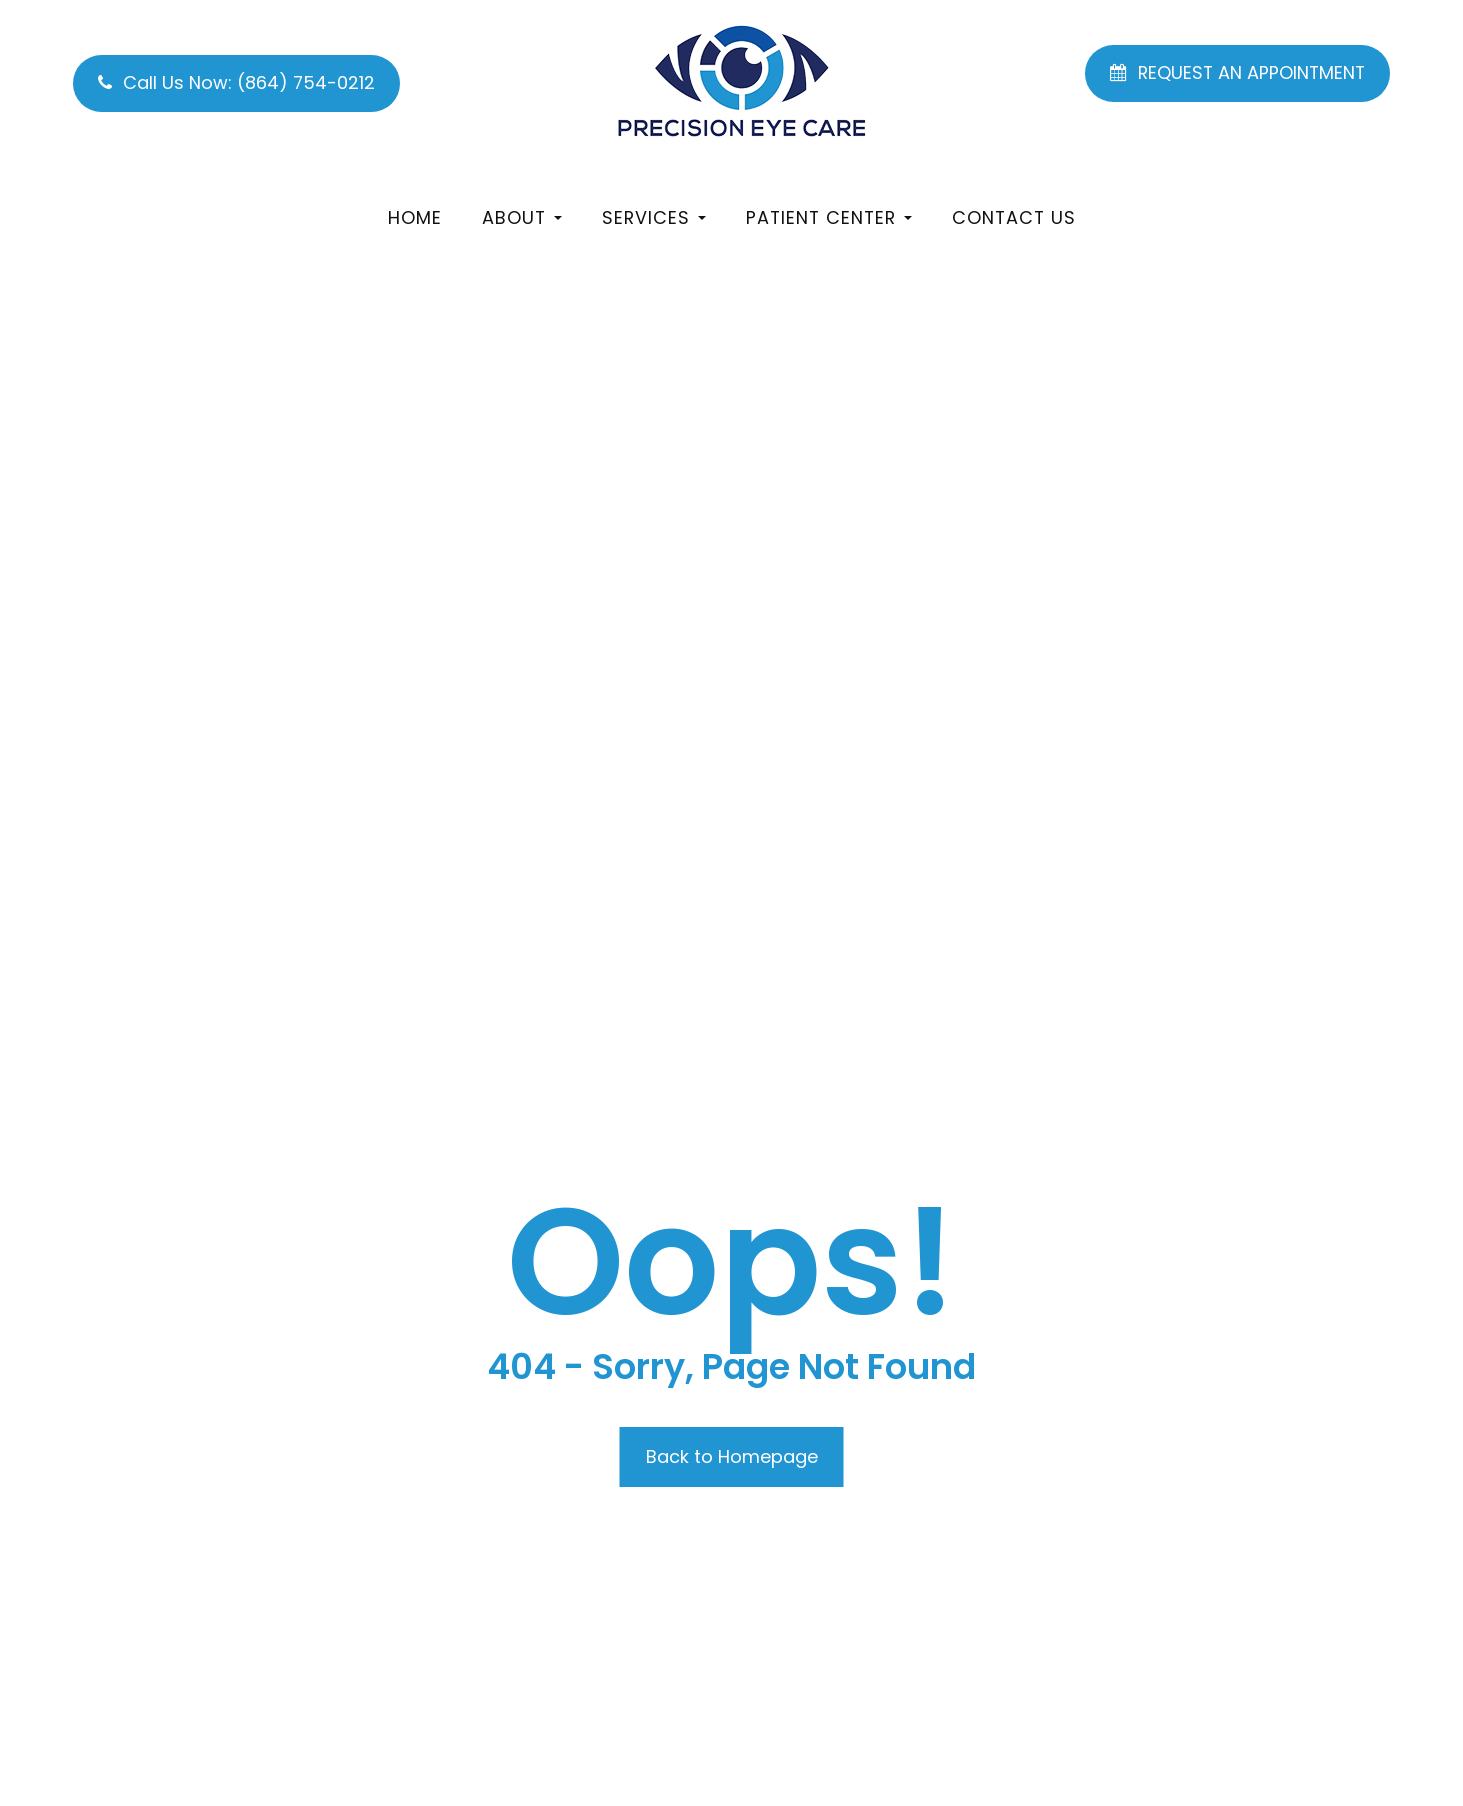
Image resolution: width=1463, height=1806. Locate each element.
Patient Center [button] (829, 217)
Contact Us (1014, 217)
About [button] (522, 217)
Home (415, 217)
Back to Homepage (732, 1456)
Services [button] (654, 217)
